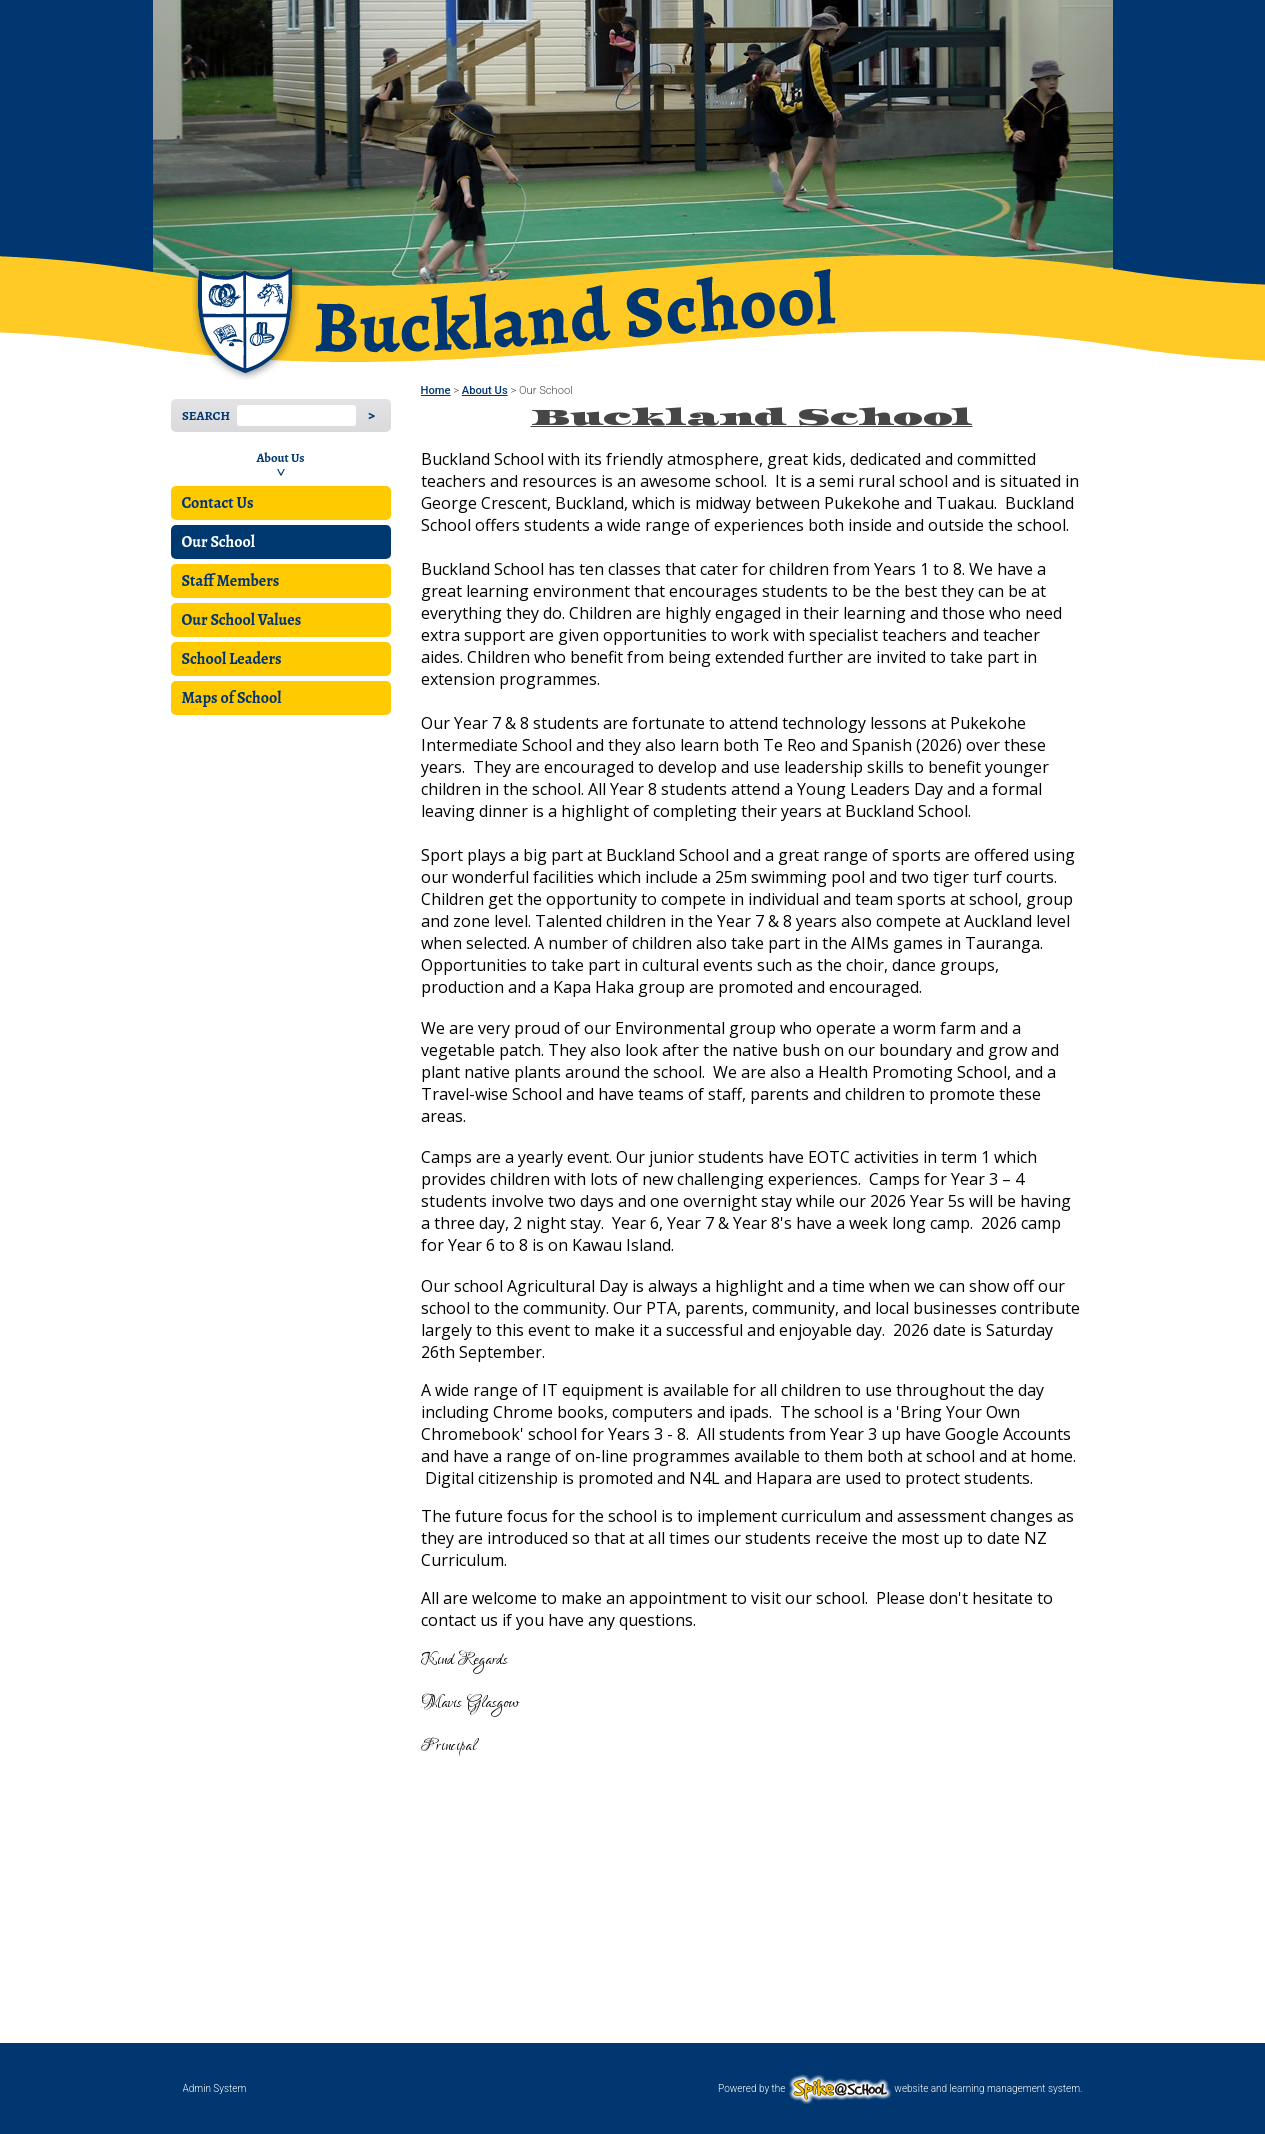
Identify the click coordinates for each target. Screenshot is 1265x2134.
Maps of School (232, 698)
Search (206, 415)
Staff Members (231, 581)
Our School (219, 542)
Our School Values (242, 620)
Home (436, 390)
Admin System (215, 2088)
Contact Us (218, 503)
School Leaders (232, 659)
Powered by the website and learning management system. (900, 2088)
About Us (280, 457)
